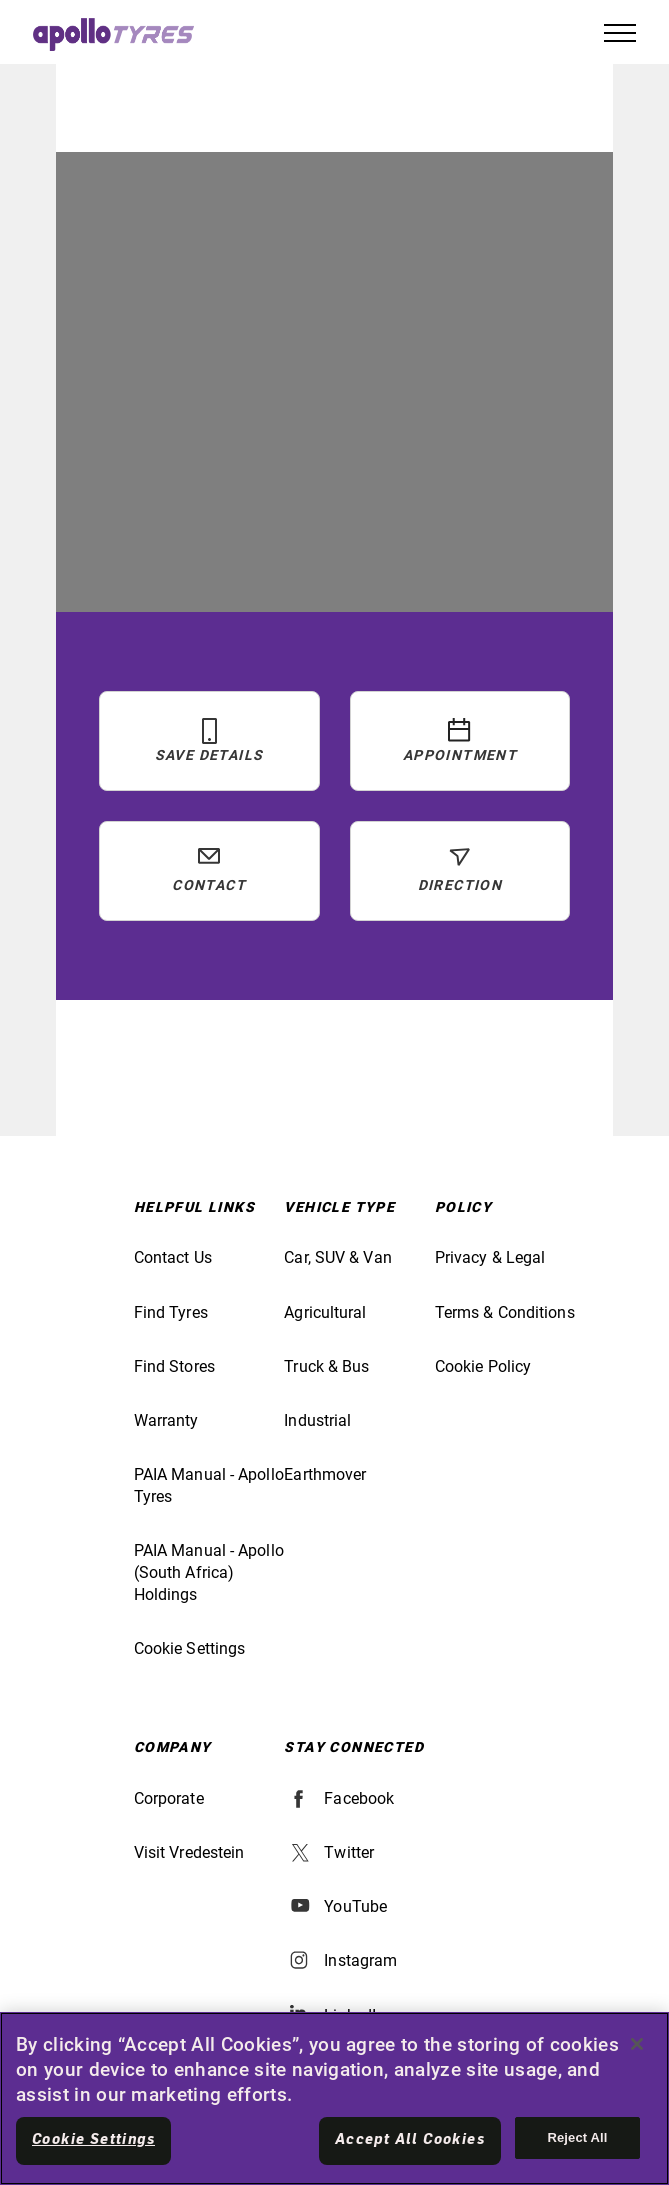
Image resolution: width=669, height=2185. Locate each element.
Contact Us (173, 1257)
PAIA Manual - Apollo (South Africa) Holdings (209, 1572)
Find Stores (174, 1366)
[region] (334, 2098)
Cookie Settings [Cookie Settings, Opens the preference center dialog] (93, 2140)
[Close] (637, 2044)
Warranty (166, 1420)
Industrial (317, 1420)
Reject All (577, 2137)
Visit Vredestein (189, 1852)
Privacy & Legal (490, 1257)
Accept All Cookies (410, 2140)
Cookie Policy (483, 1366)
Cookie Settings (190, 1648)
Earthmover (325, 1474)
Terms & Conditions (505, 1312)
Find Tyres (171, 1312)
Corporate (169, 1798)
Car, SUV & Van (337, 1257)
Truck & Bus (326, 1366)
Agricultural (325, 1312)
